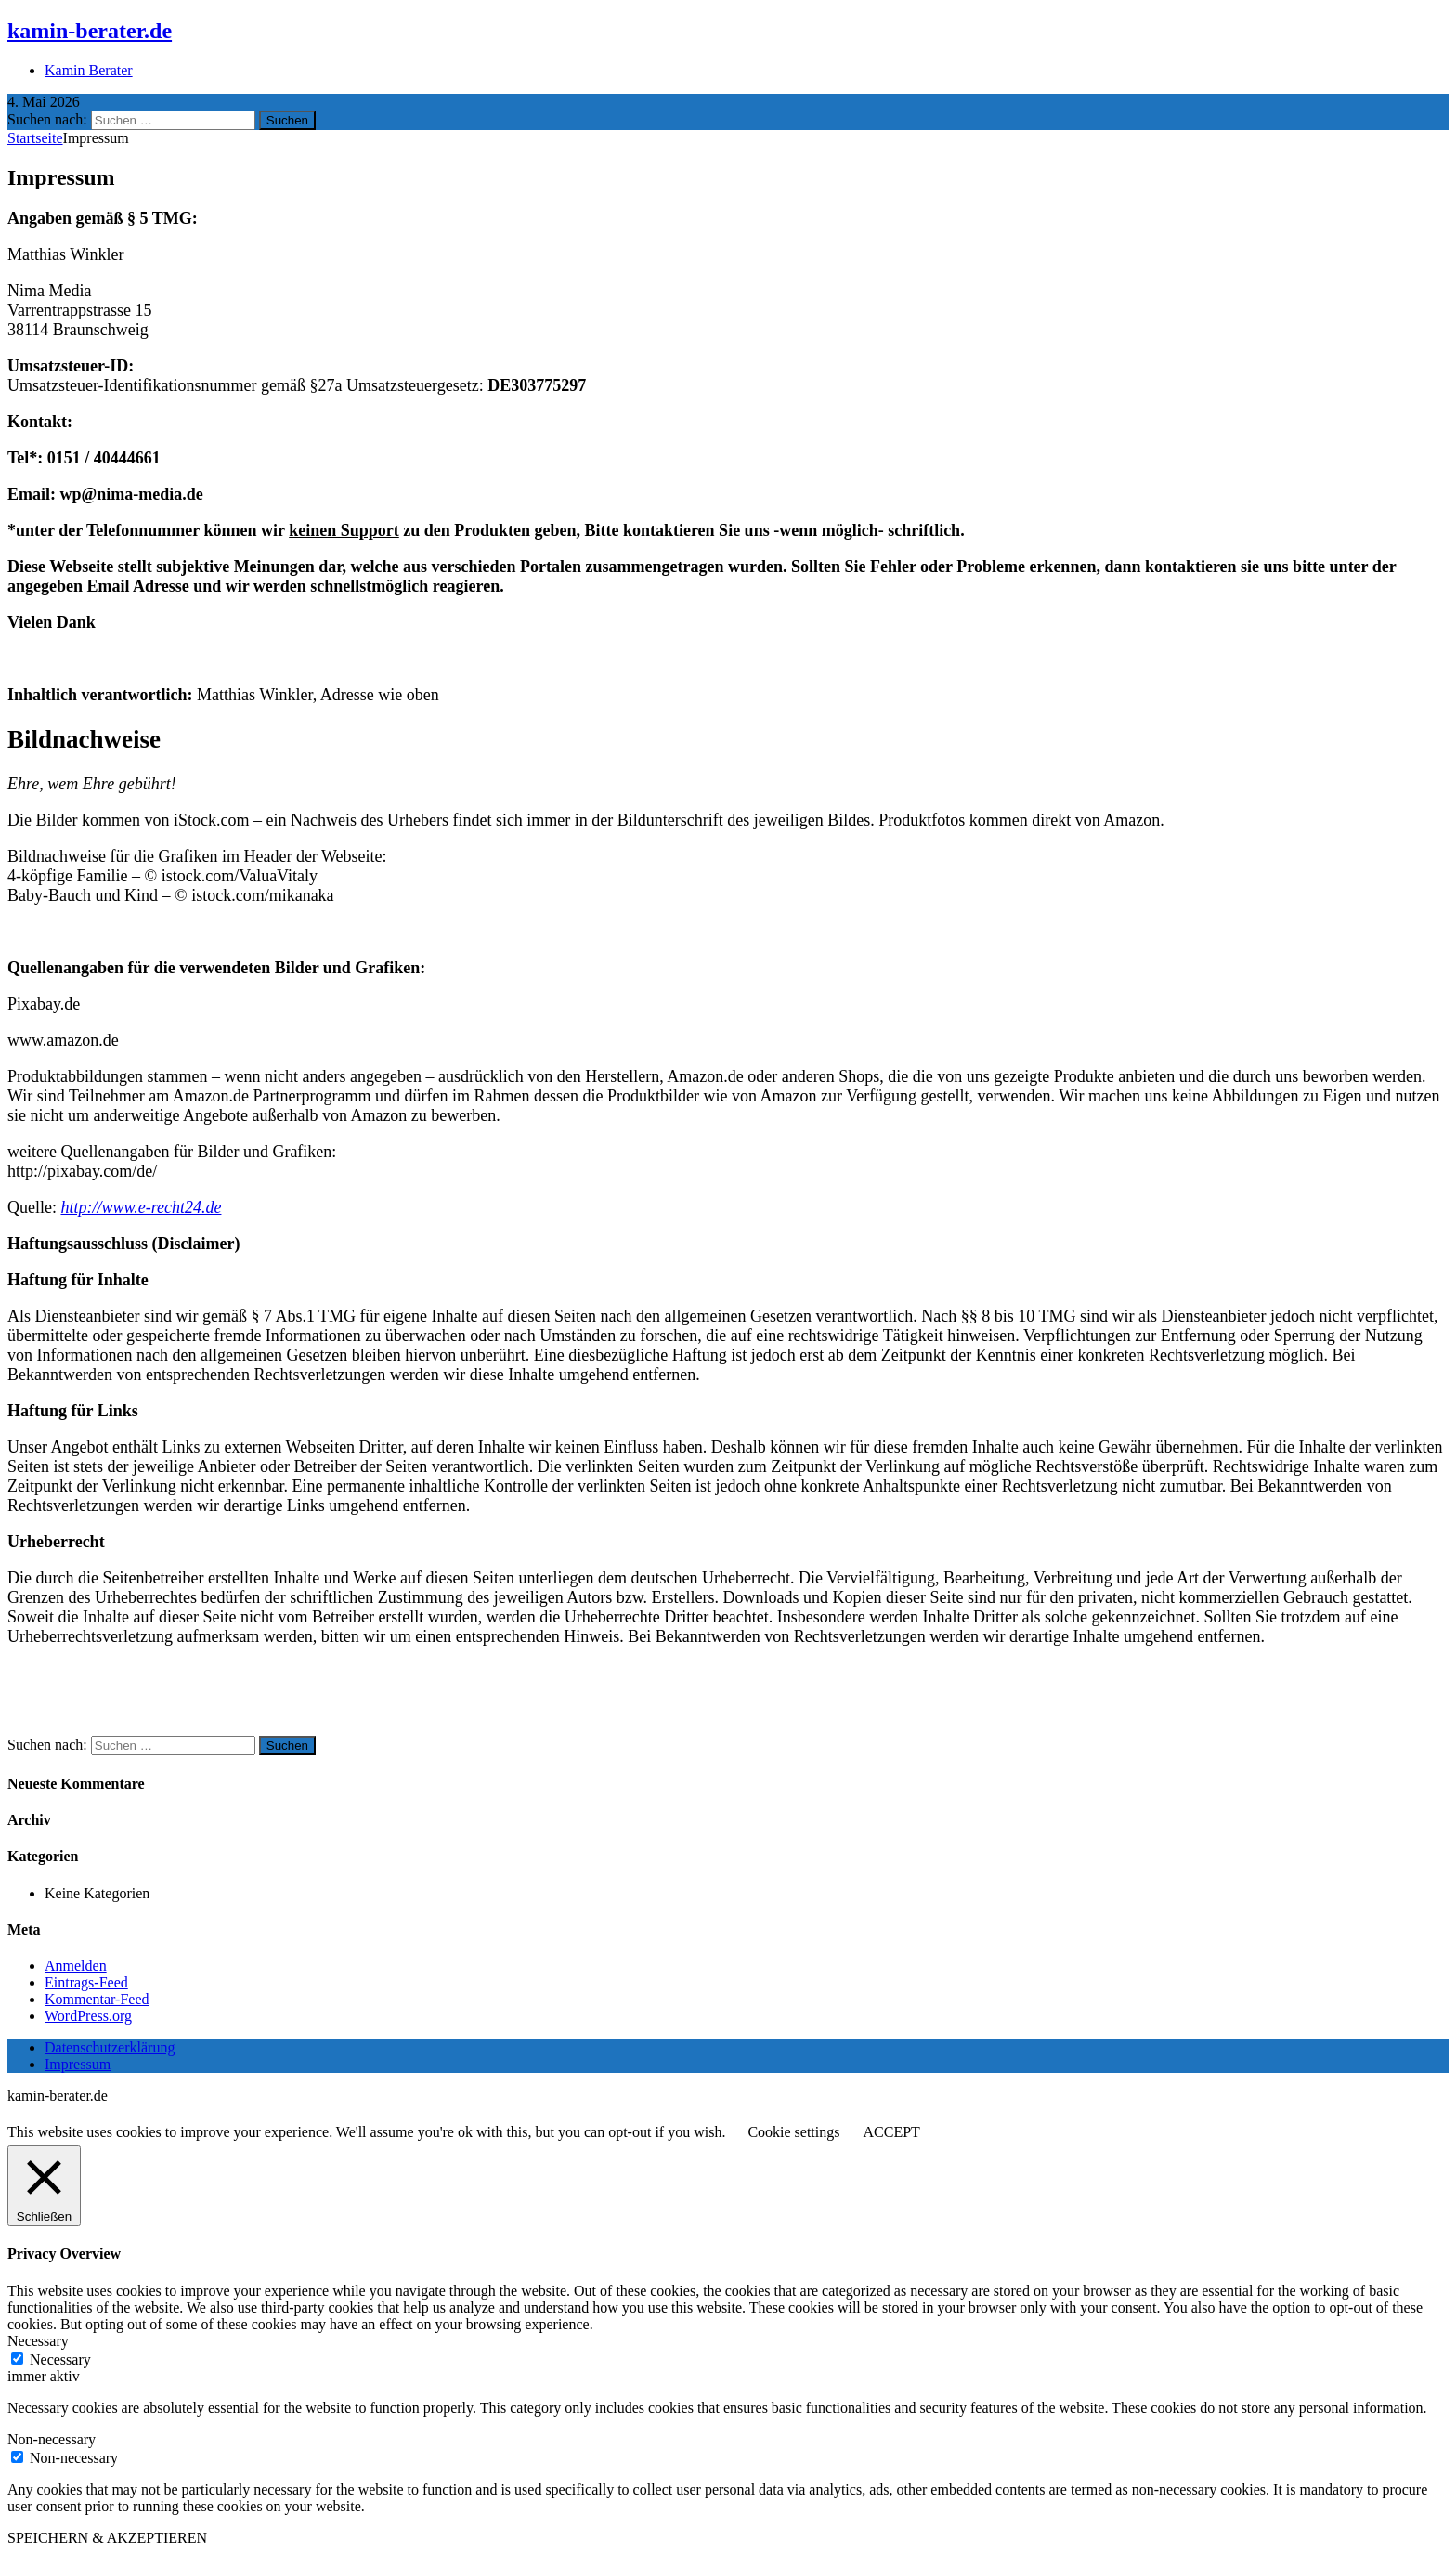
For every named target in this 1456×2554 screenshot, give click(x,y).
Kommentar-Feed (97, 1999)
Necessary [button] (38, 2341)
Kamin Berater (89, 70)
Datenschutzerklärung (110, 2047)
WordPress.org (88, 2016)
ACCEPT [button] (891, 2132)
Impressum (77, 2064)
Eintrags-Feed (86, 1982)
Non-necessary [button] (51, 2439)
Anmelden (76, 1966)
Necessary (60, 2359)
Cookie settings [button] (793, 2132)
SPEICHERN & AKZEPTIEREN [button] (107, 2538)
